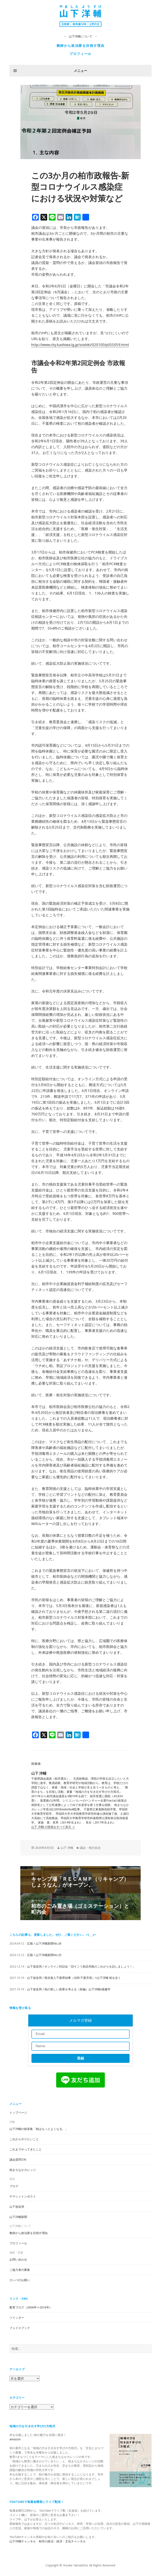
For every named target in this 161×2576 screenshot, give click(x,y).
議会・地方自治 (90, 1848)
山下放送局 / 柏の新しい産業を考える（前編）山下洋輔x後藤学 (68, 1989)
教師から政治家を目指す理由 (81, 45)
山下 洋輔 (67, 1848)
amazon (15, 2439)
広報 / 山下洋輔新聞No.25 (44, 1955)
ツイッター (16, 2318)
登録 (80, 2058)
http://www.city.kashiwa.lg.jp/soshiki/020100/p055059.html (80, 344)
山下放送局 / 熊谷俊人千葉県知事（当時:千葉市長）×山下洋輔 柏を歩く (74, 1978)
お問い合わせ (18, 2259)
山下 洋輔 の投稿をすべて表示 (51, 1827)
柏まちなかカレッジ (22, 2170)
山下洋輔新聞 (18, 2217)
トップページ (18, 2112)
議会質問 (17, 2160)
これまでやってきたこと (25, 2149)
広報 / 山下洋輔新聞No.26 (44, 1943)
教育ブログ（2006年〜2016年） (30, 2307)
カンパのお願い (19, 2280)
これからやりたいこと (24, 2139)
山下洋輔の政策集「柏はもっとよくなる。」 (38, 2129)
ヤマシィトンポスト (22, 2196)
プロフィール (80, 53)
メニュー (80, 70)
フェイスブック (19, 2328)
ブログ (13, 2186)
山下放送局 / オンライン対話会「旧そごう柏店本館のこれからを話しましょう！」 (81, 1966)
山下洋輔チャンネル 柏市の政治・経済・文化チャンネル (47, 2541)
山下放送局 (16, 2207)
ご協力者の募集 (19, 2270)
